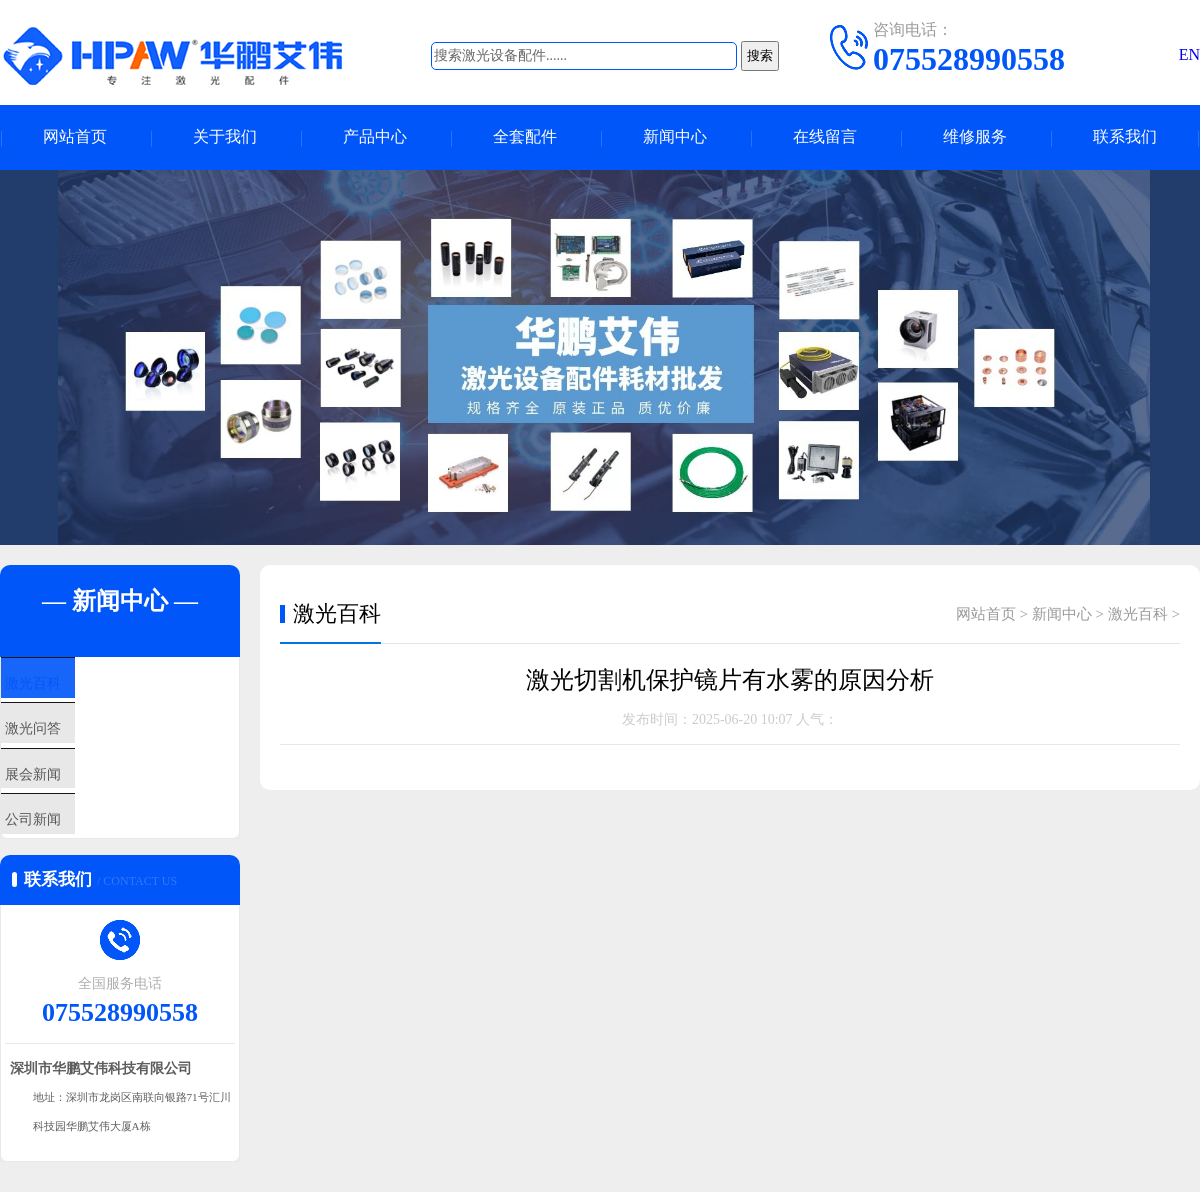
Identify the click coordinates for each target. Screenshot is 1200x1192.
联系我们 (1125, 137)
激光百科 (77, 687)
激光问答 (77, 746)
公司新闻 (77, 864)
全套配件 (525, 137)
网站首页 (75, 137)
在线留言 (825, 137)
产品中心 (375, 137)
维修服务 (975, 137)
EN (1189, 54)
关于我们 (225, 137)
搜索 (760, 55)
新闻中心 (675, 137)
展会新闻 (77, 805)
